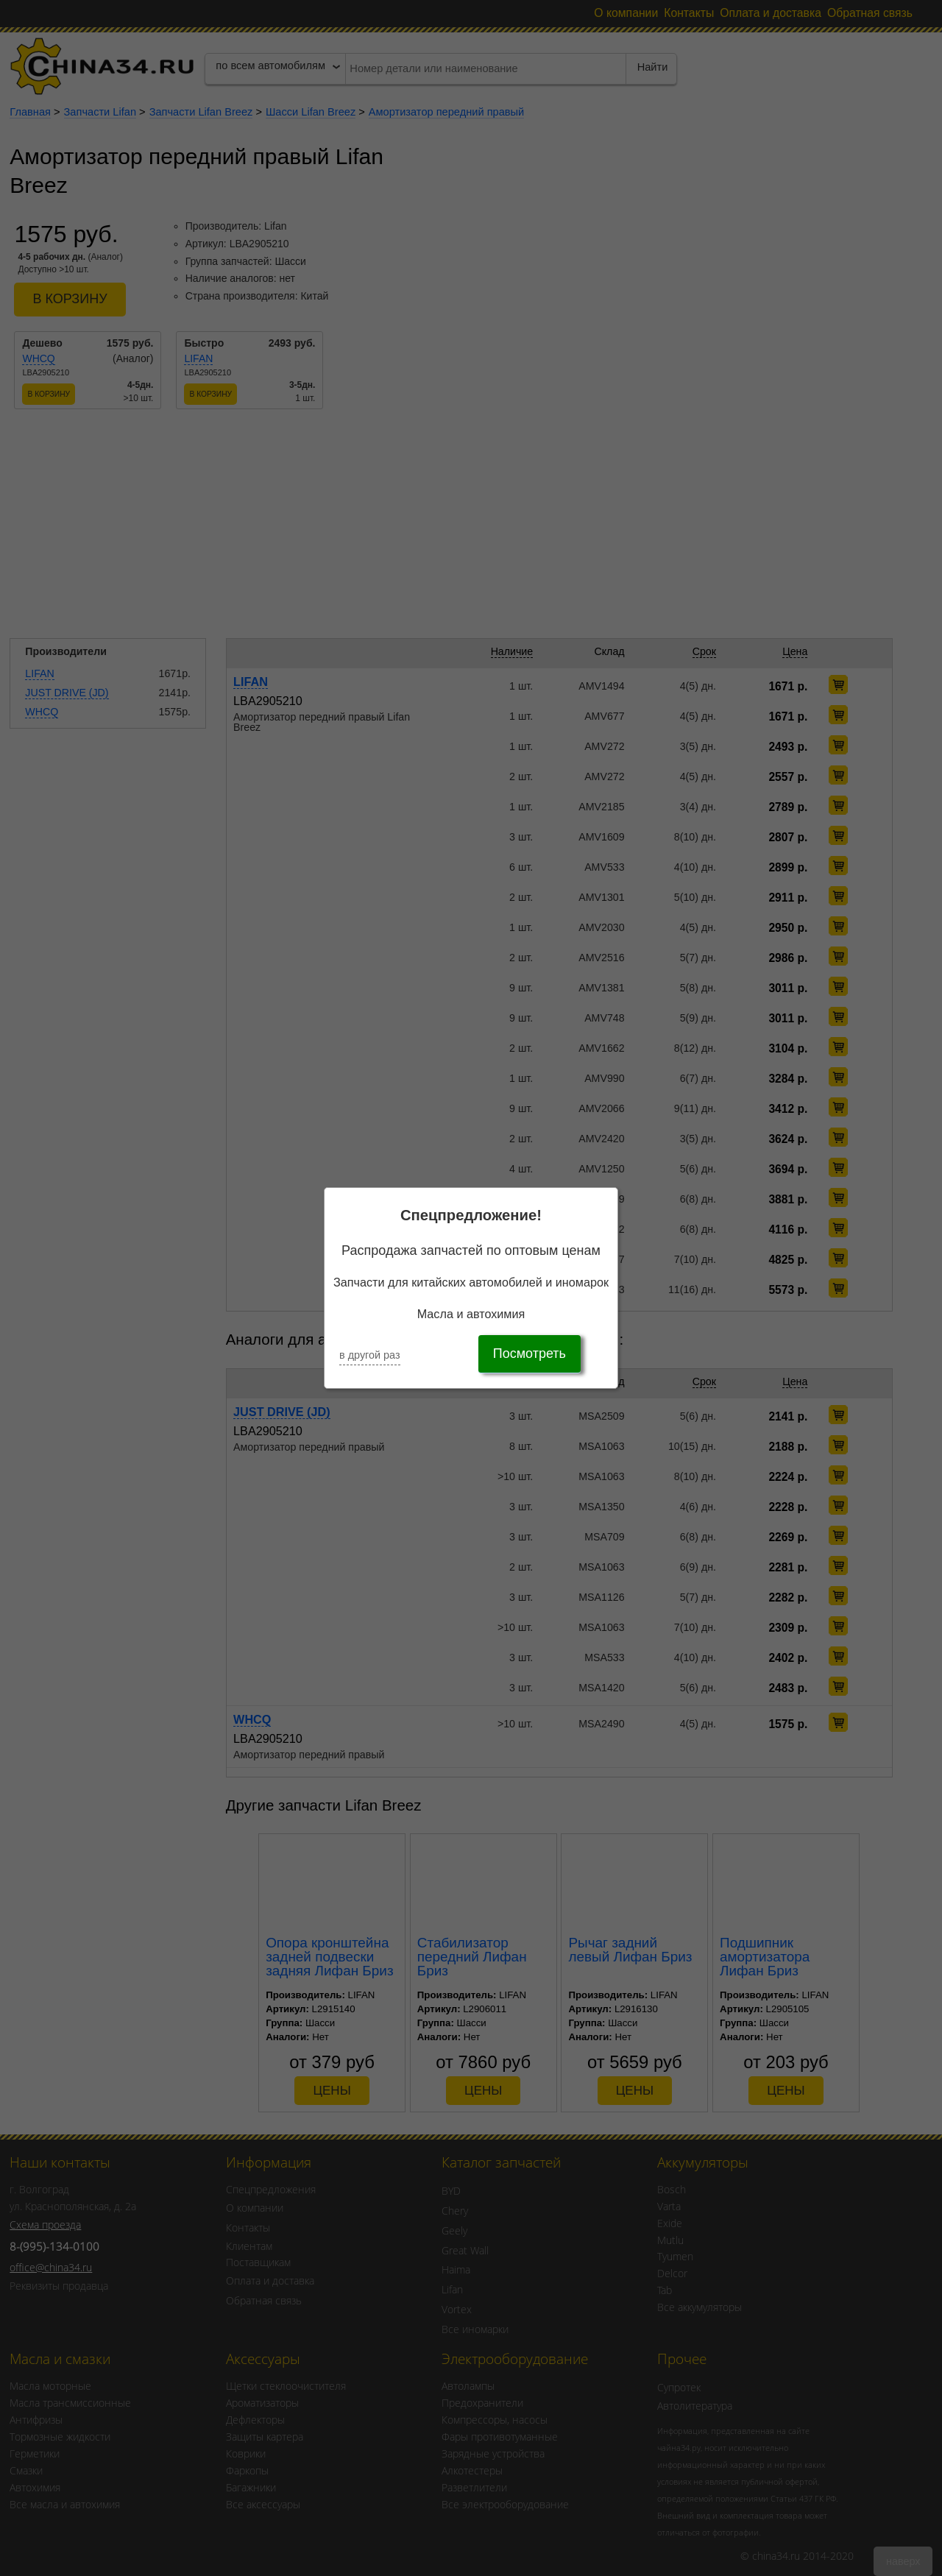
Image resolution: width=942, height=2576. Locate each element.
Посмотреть (529, 1353)
